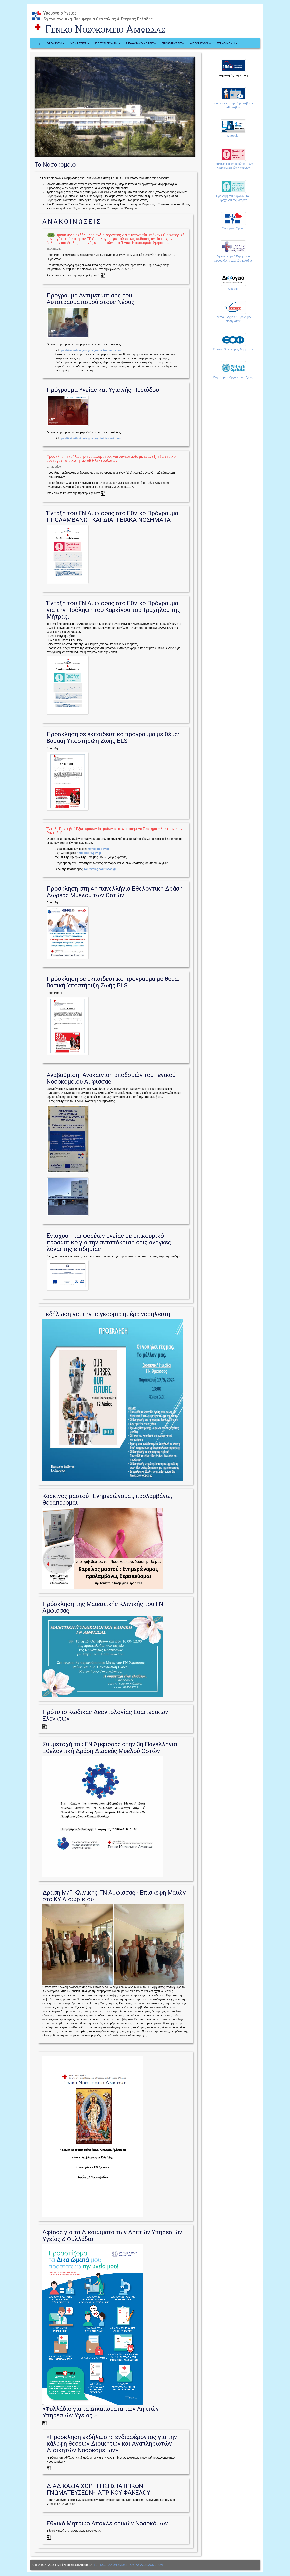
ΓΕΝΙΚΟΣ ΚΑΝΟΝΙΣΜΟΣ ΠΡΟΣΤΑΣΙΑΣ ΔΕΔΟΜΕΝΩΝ (128, 2564)
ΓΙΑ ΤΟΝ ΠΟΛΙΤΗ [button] (107, 43)
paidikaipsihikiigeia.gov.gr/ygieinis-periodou (91, 438)
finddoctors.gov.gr (88, 853)
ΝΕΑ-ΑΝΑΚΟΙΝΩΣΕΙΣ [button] (141, 43)
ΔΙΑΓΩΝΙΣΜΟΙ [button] (200, 43)
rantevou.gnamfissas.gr (99, 869)
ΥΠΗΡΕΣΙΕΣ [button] (79, 43)
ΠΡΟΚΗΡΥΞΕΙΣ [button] (173, 43)
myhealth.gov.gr (98, 848)
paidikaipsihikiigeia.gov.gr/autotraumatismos (91, 350)
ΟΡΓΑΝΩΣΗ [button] (55, 43)
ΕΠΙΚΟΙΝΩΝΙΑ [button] (227, 43)
